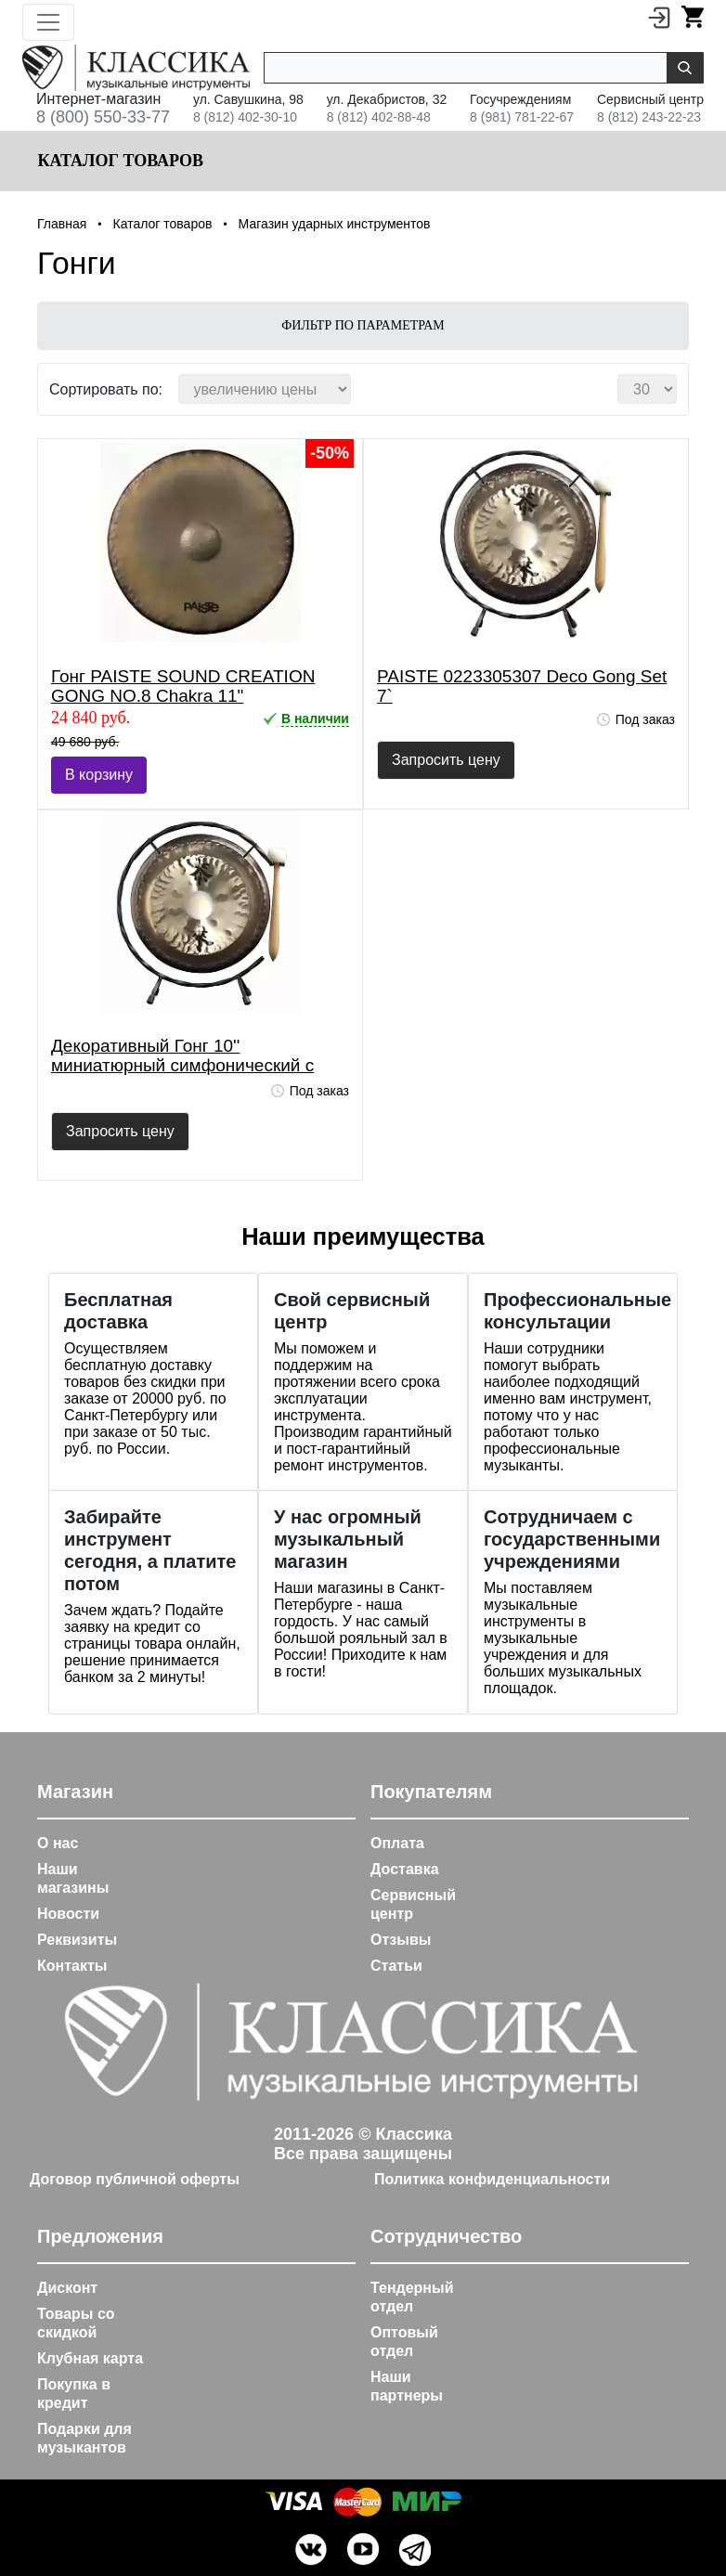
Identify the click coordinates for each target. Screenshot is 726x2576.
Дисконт (67, 2288)
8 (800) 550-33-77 (103, 117)
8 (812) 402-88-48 (379, 117)
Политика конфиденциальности (492, 2179)
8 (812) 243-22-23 (649, 117)
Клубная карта (90, 2358)
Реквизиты (77, 1940)
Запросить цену (446, 760)
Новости (68, 1914)
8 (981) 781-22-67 (522, 117)
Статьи (396, 1966)
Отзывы (400, 1940)
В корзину (99, 775)
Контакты (72, 1966)
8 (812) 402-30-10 (245, 117)
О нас (57, 1843)
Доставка (404, 1869)
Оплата (397, 1843)
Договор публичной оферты (135, 2179)
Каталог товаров (118, 160)
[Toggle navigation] (48, 22)
